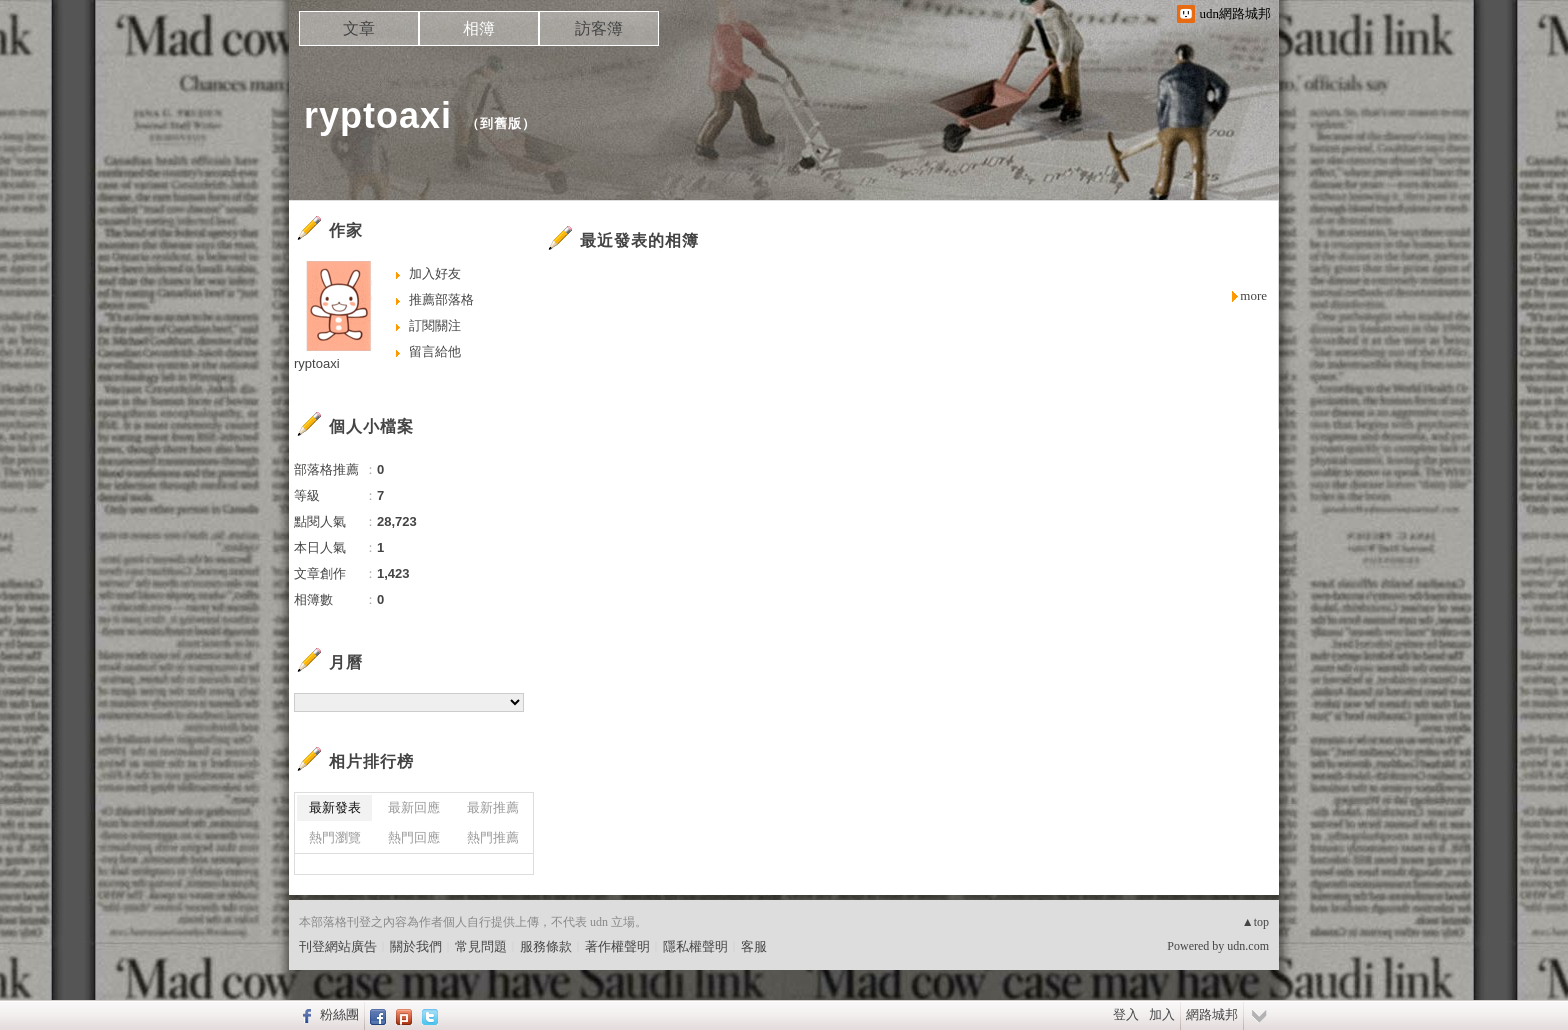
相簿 (479, 28)
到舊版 (501, 123)
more (1253, 295)
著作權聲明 (617, 946)
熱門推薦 (493, 837)
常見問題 (481, 946)
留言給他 (435, 351)
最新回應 (414, 807)
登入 (1126, 1014)
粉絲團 (339, 1014)
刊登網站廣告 (338, 946)
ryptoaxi (378, 115)
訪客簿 (599, 28)
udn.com (1248, 946)
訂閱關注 (435, 325)
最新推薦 (493, 807)
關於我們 (416, 946)
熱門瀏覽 (335, 837)
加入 (1162, 1014)
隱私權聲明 (695, 946)
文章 (359, 28)
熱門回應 (414, 837)
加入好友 (435, 273)
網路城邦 (1212, 1014)
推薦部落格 (441, 299)
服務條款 (546, 946)
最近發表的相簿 (639, 240)
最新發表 (335, 807)
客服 (754, 946)
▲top (1255, 922)
